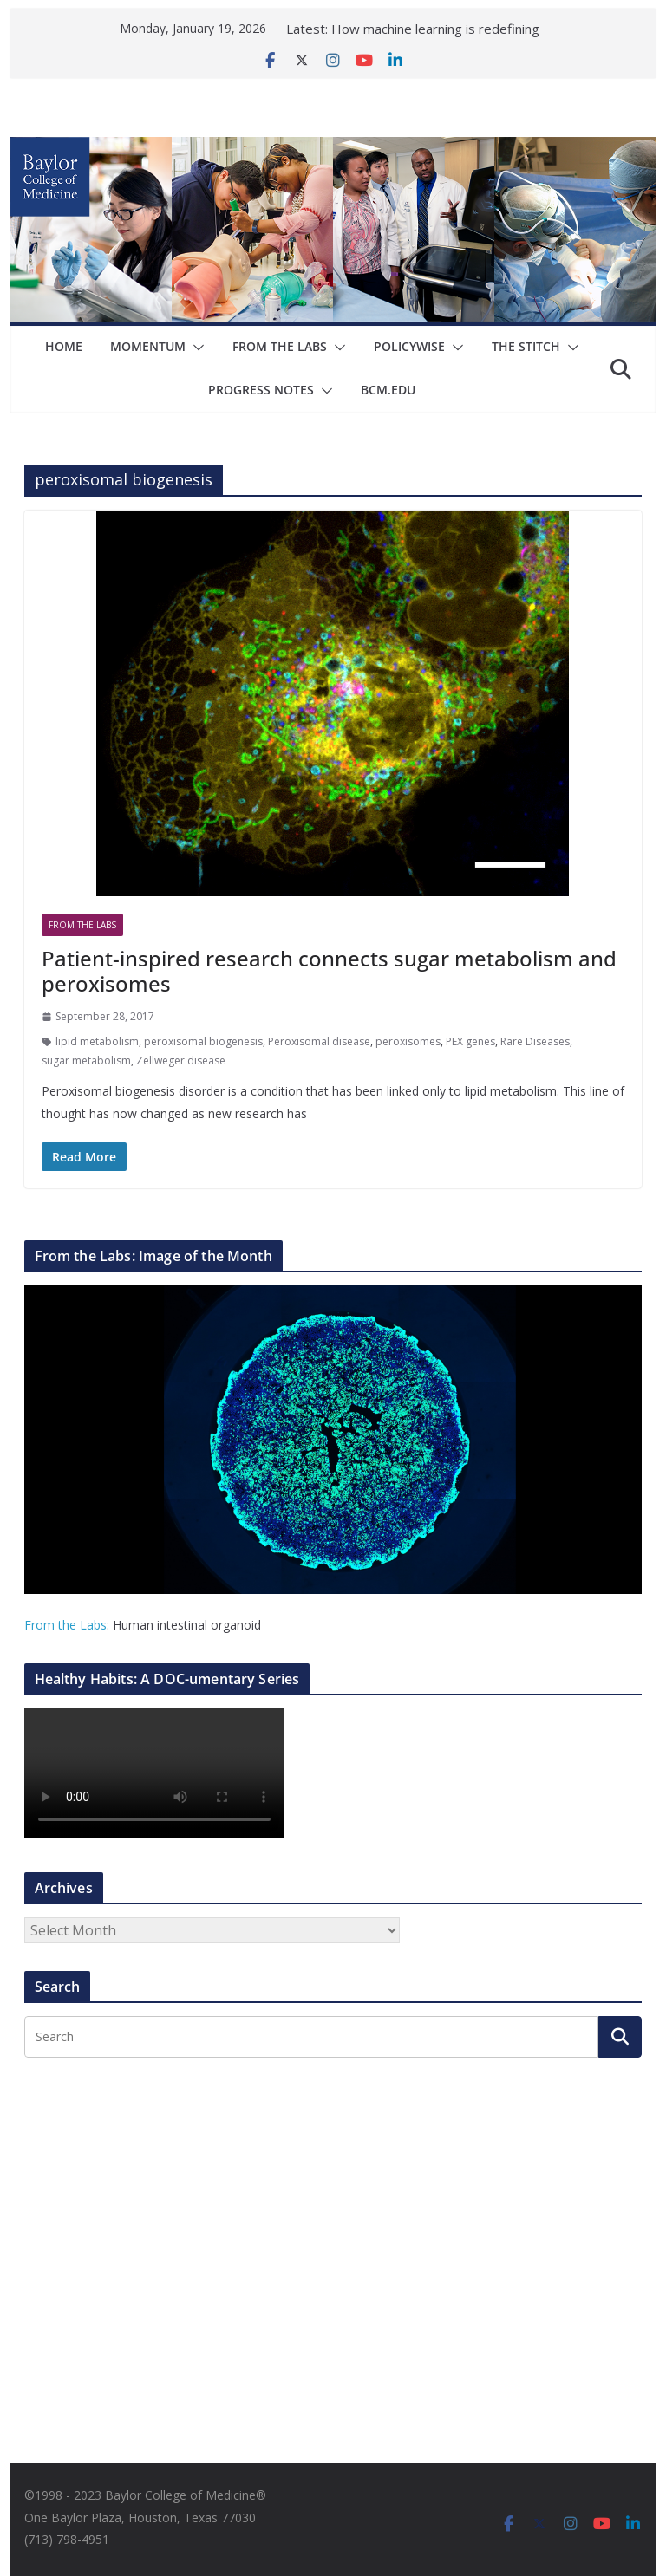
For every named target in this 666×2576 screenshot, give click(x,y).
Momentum (148, 346)
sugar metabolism (86, 1060)
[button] (195, 348)
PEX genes (470, 1041)
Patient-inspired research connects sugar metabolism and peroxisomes (329, 971)
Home (63, 346)
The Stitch (526, 346)
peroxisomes (408, 1041)
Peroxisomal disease (319, 1041)
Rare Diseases (535, 1041)
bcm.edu (388, 389)
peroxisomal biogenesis (203, 1041)
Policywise (409, 346)
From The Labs (279, 346)
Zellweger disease (180, 1060)
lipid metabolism (97, 1041)
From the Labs (65, 1625)
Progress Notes (261, 389)
